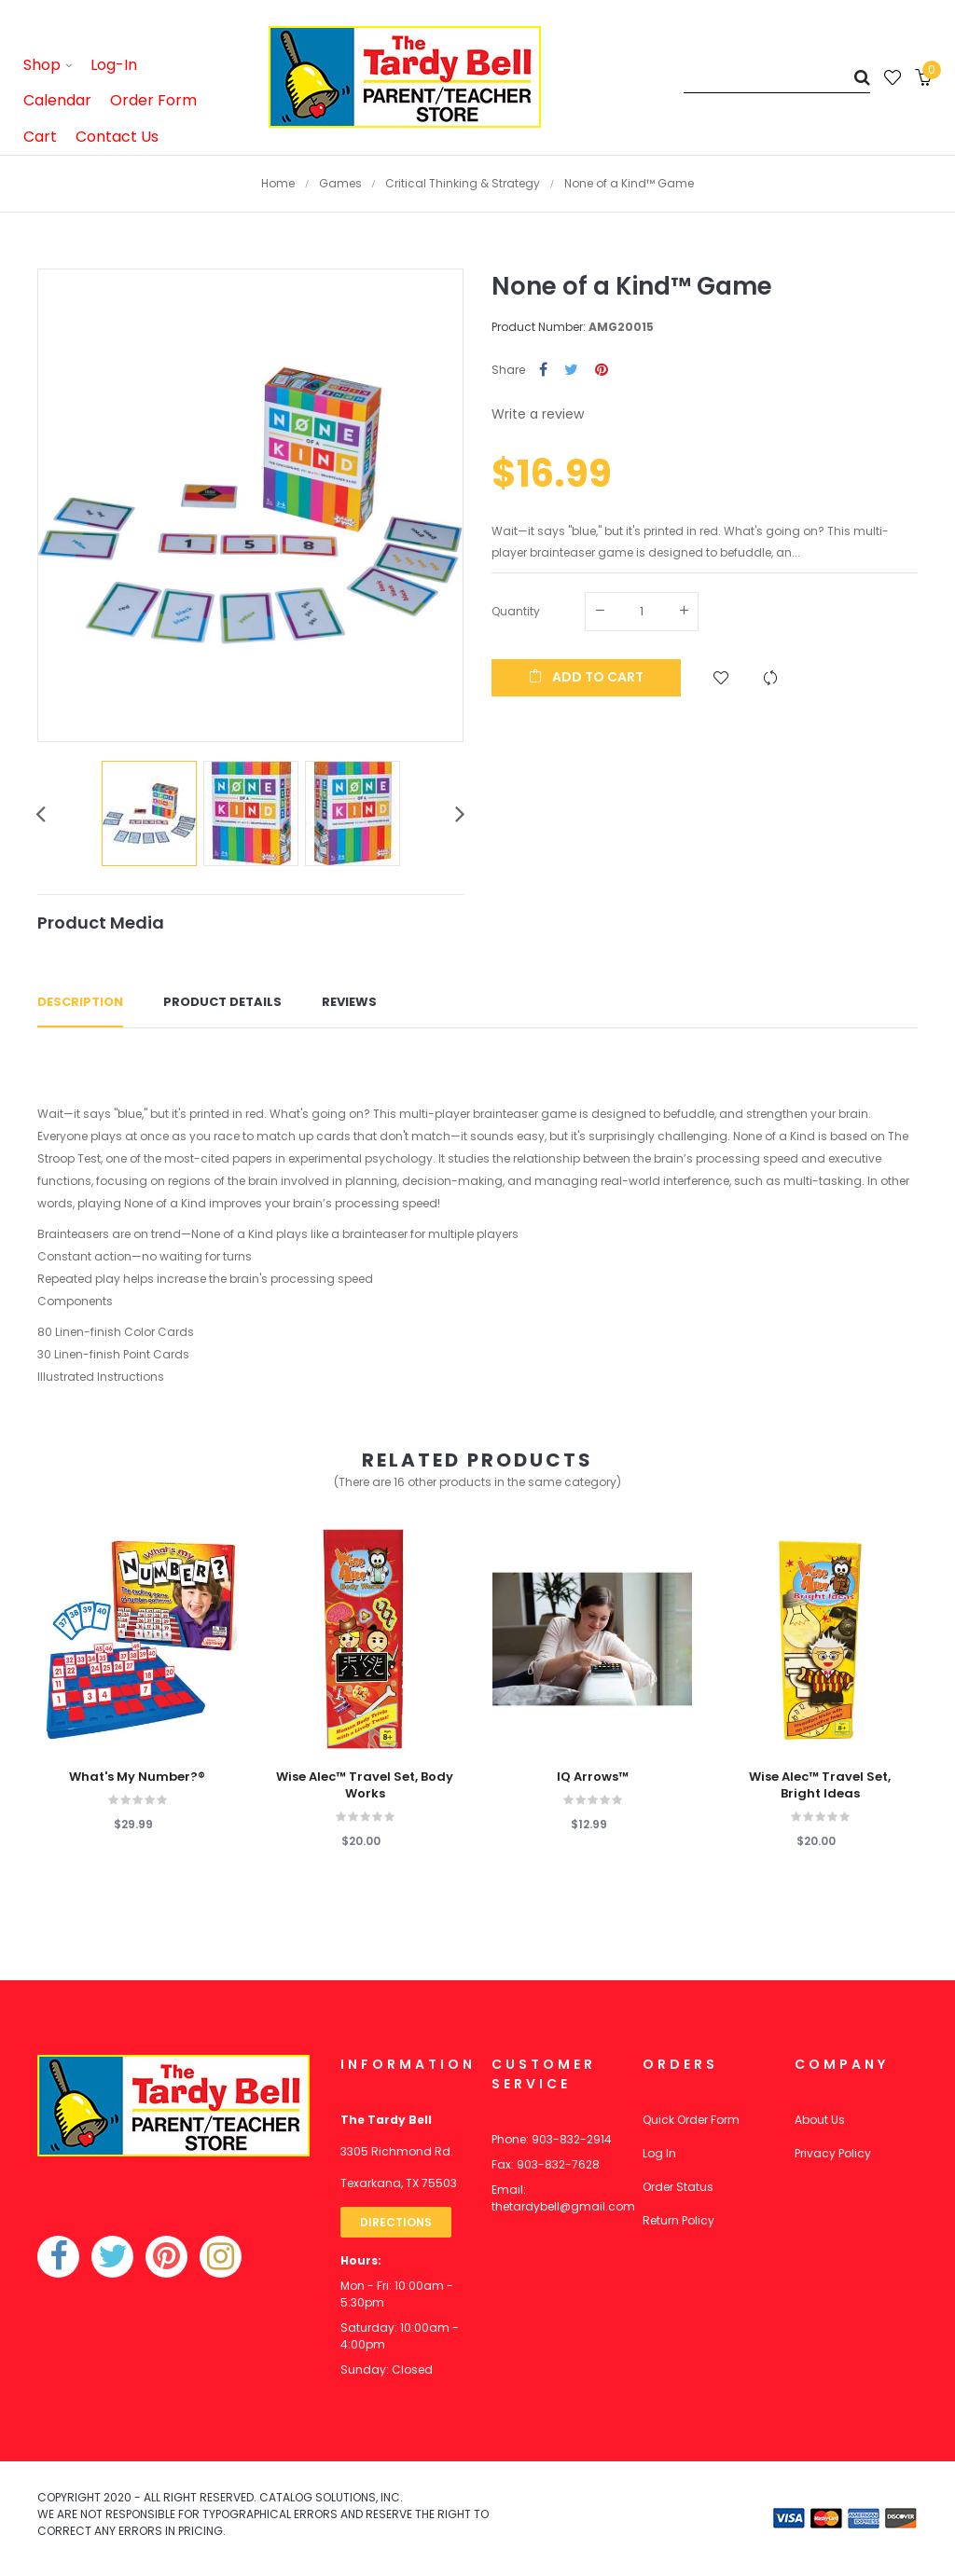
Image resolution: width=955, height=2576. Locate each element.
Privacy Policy (833, 2153)
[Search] (777, 77)
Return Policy (678, 2220)
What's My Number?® (137, 1777)
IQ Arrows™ (593, 1777)
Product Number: (538, 327)
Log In (659, 2153)
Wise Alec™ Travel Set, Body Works (364, 1785)
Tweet (571, 370)
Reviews (349, 1002)
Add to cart (586, 677)
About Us (820, 2120)
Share (543, 370)
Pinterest (601, 370)
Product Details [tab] (222, 1002)
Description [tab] (80, 1002)
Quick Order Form (691, 2120)
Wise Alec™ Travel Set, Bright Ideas (820, 1785)
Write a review (537, 414)
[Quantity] (642, 611)
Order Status (678, 2187)
